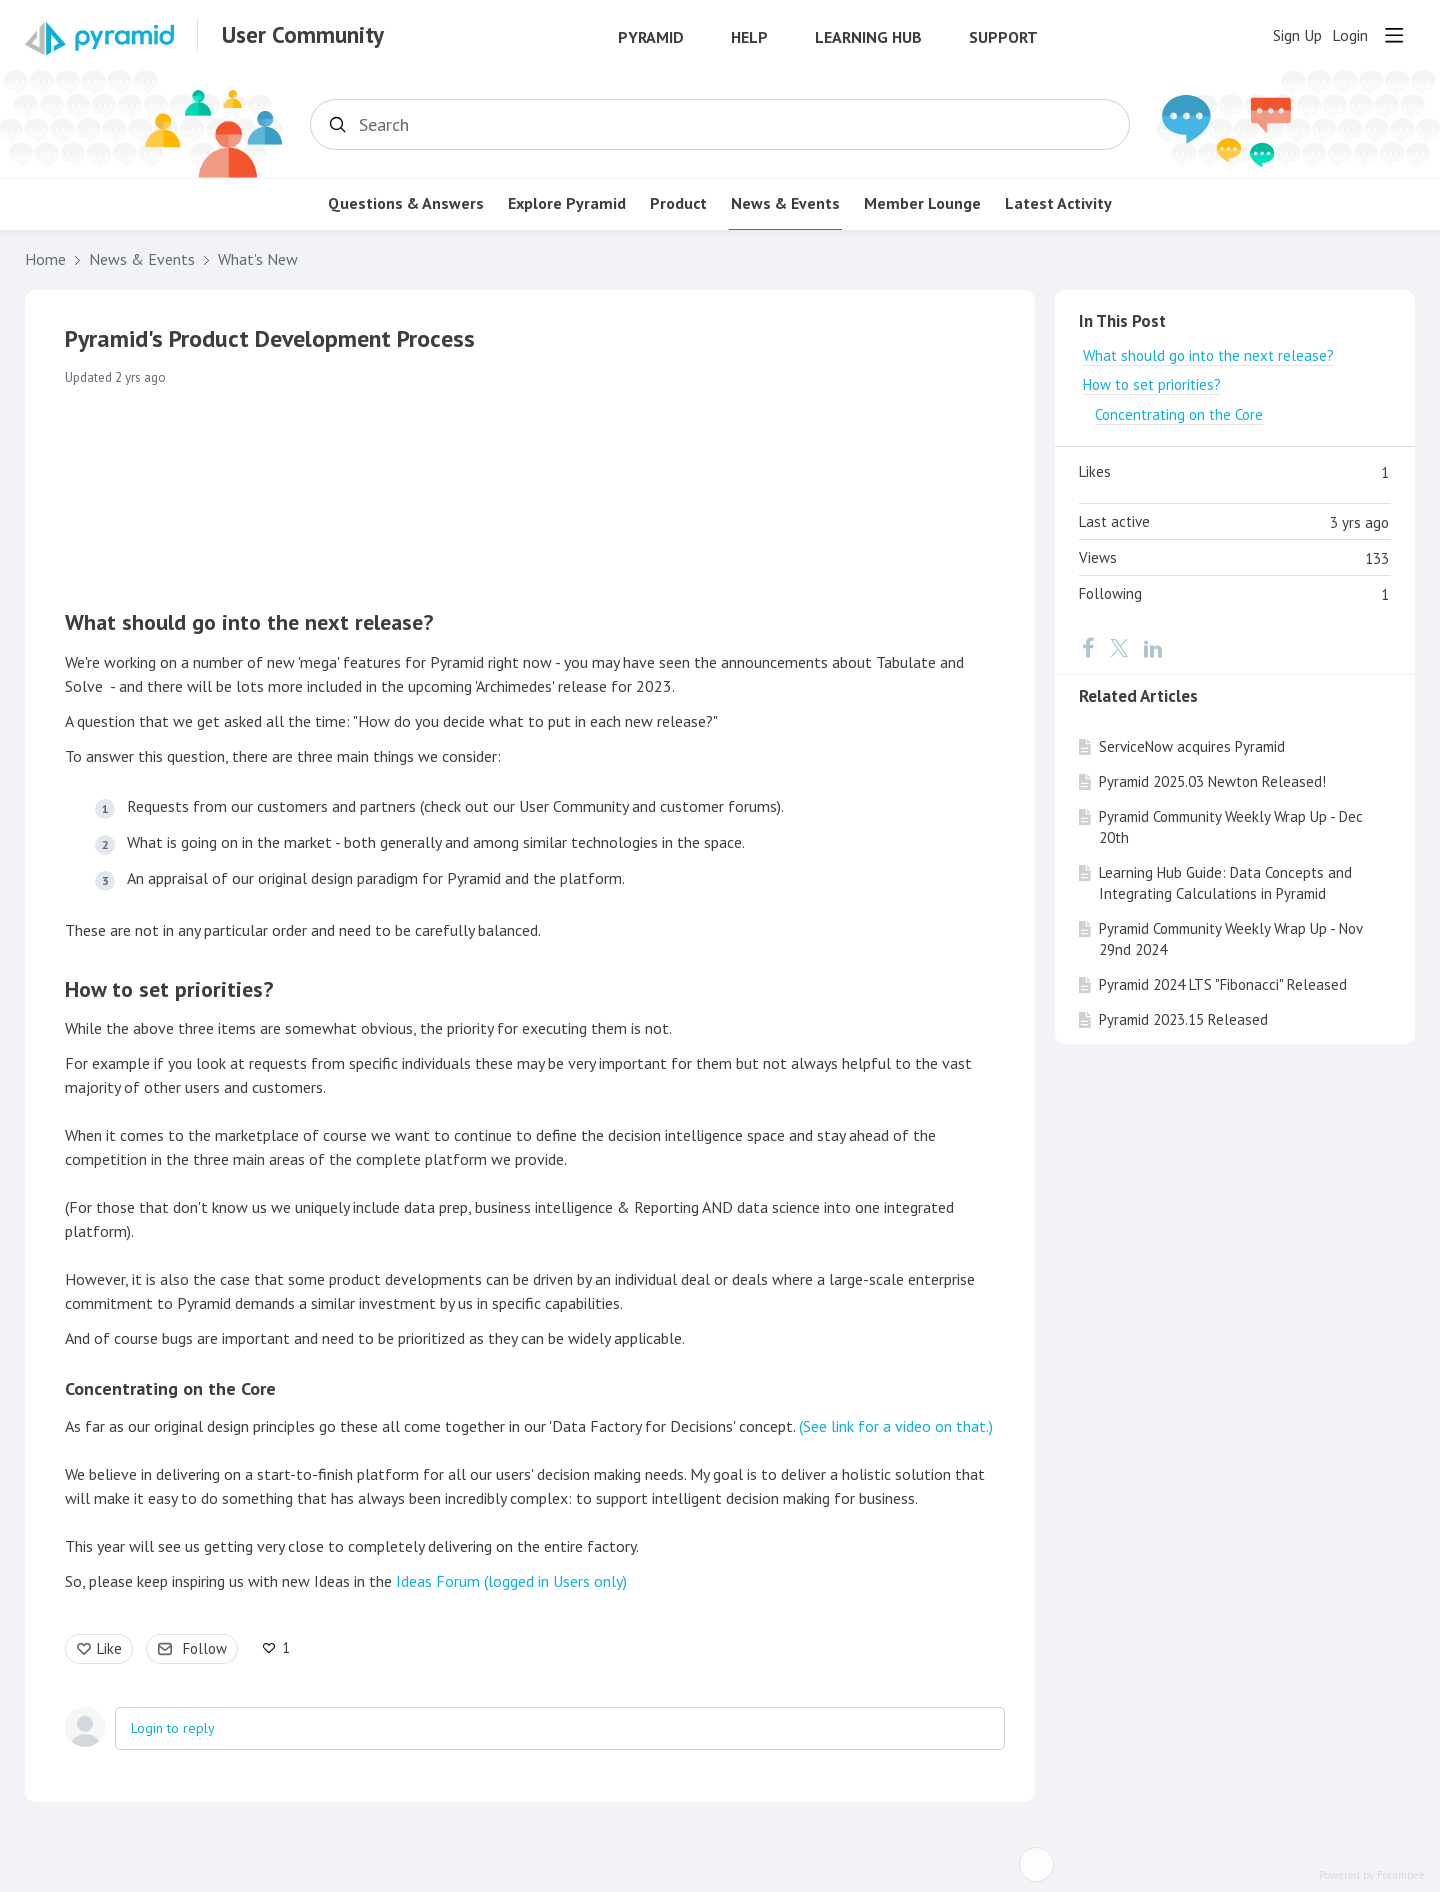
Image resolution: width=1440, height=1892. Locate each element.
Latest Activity (1058, 203)
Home (45, 259)
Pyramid (651, 37)
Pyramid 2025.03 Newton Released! (1212, 781)
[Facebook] (1088, 647)
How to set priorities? (169, 989)
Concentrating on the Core (170, 1388)
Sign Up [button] (1297, 35)
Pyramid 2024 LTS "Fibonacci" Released (1223, 984)
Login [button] (1350, 35)
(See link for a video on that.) (896, 1426)
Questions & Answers (406, 203)
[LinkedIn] (1153, 647)
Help (749, 37)
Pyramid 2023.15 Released (1183, 1019)
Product (678, 203)
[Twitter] (1119, 647)
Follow (205, 1648)
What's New (258, 259)
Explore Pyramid (567, 203)
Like (109, 1648)
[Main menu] (1394, 35)
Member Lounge (922, 203)
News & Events (785, 203)
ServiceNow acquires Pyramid (1192, 746)
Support (1003, 37)
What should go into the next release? (249, 622)
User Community (303, 35)
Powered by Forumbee (1372, 1875)
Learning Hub (868, 37)
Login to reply (173, 1728)
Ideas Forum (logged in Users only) (511, 1581)
